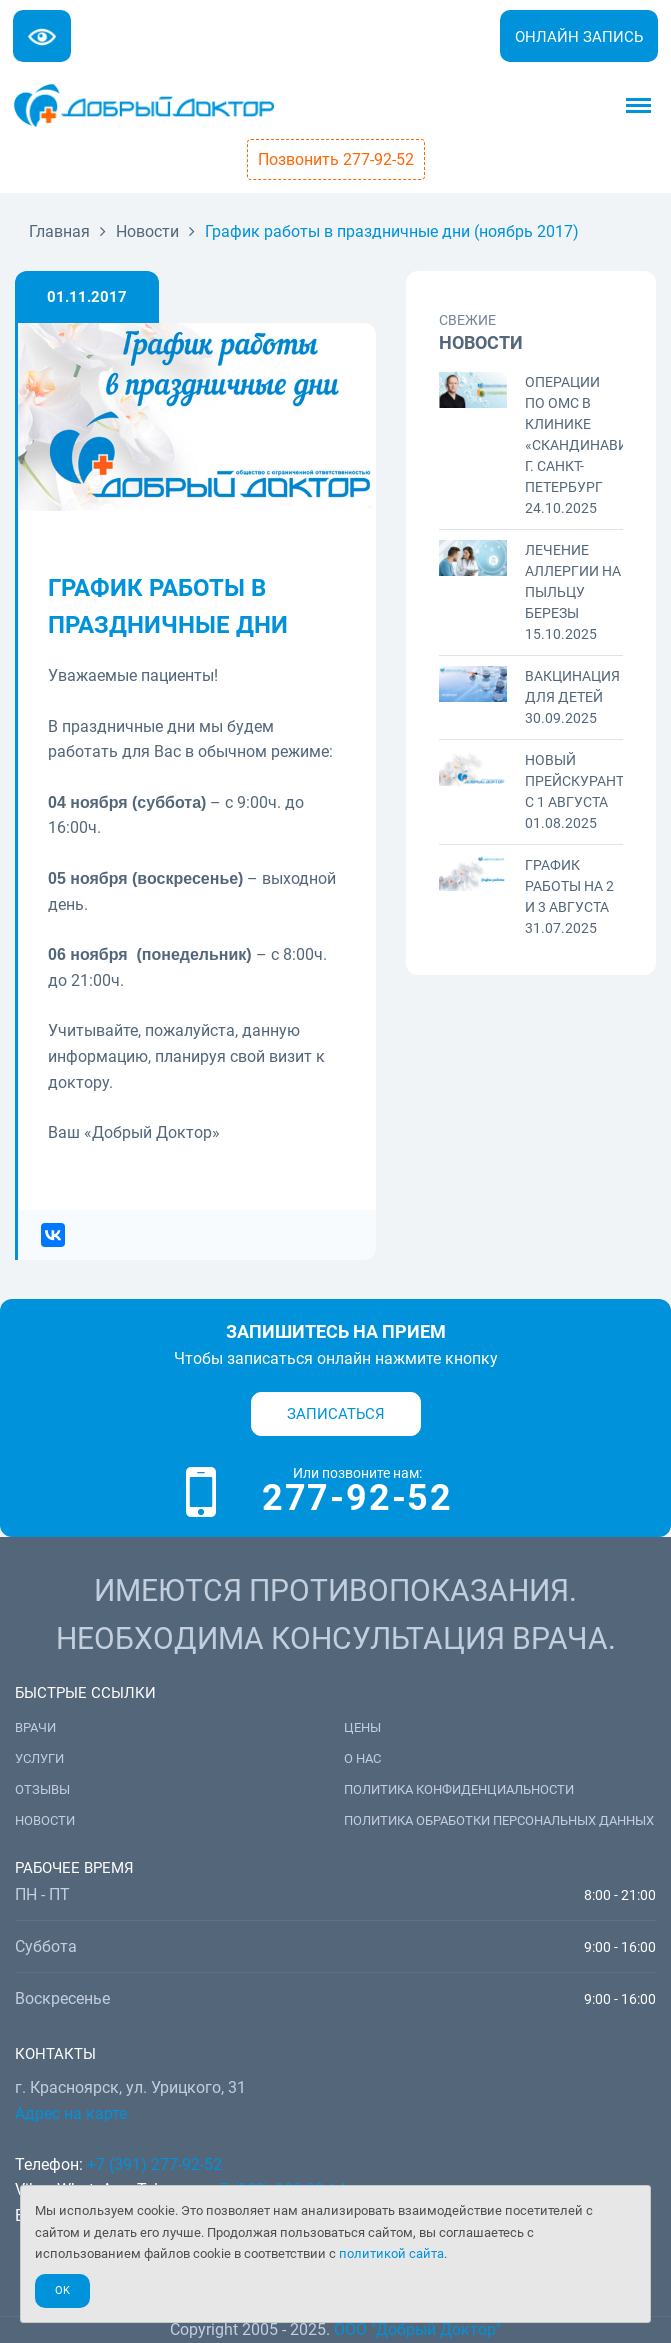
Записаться (336, 1414)
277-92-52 (357, 1498)
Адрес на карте (71, 2113)
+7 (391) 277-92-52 (154, 2164)
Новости (45, 1820)
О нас (362, 1758)
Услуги (39, 1758)
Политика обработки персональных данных (499, 1820)
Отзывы (42, 1789)
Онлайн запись (579, 37)
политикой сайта (391, 2253)
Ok (62, 2290)
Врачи (35, 1727)
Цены (362, 1727)
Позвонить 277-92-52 (336, 159)
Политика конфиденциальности (459, 1789)
